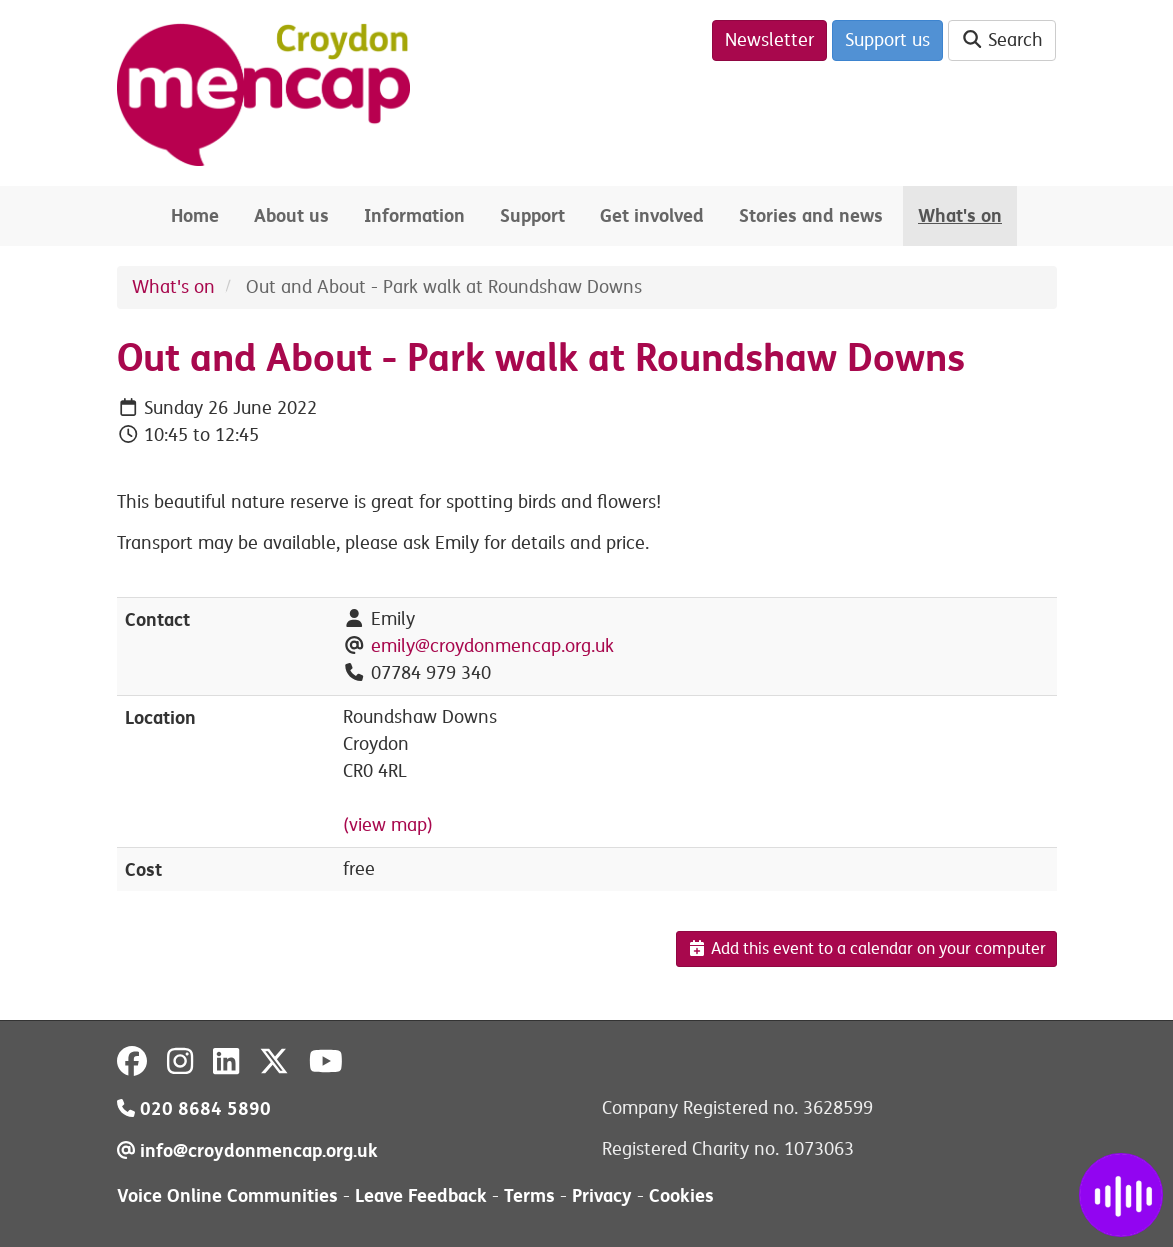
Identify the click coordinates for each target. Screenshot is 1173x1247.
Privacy (602, 1195)
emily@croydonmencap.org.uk (492, 646)
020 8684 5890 (194, 1108)
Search (1002, 40)
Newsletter (769, 40)
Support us (887, 40)
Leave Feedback (421, 1195)
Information (414, 215)
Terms (529, 1195)
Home (195, 215)
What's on (960, 215)
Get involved (652, 215)
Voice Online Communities (227, 1195)
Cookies (681, 1195)
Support (532, 215)
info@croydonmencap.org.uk (247, 1150)
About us (291, 215)
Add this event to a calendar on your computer (866, 949)
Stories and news (811, 215)
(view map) (388, 825)
